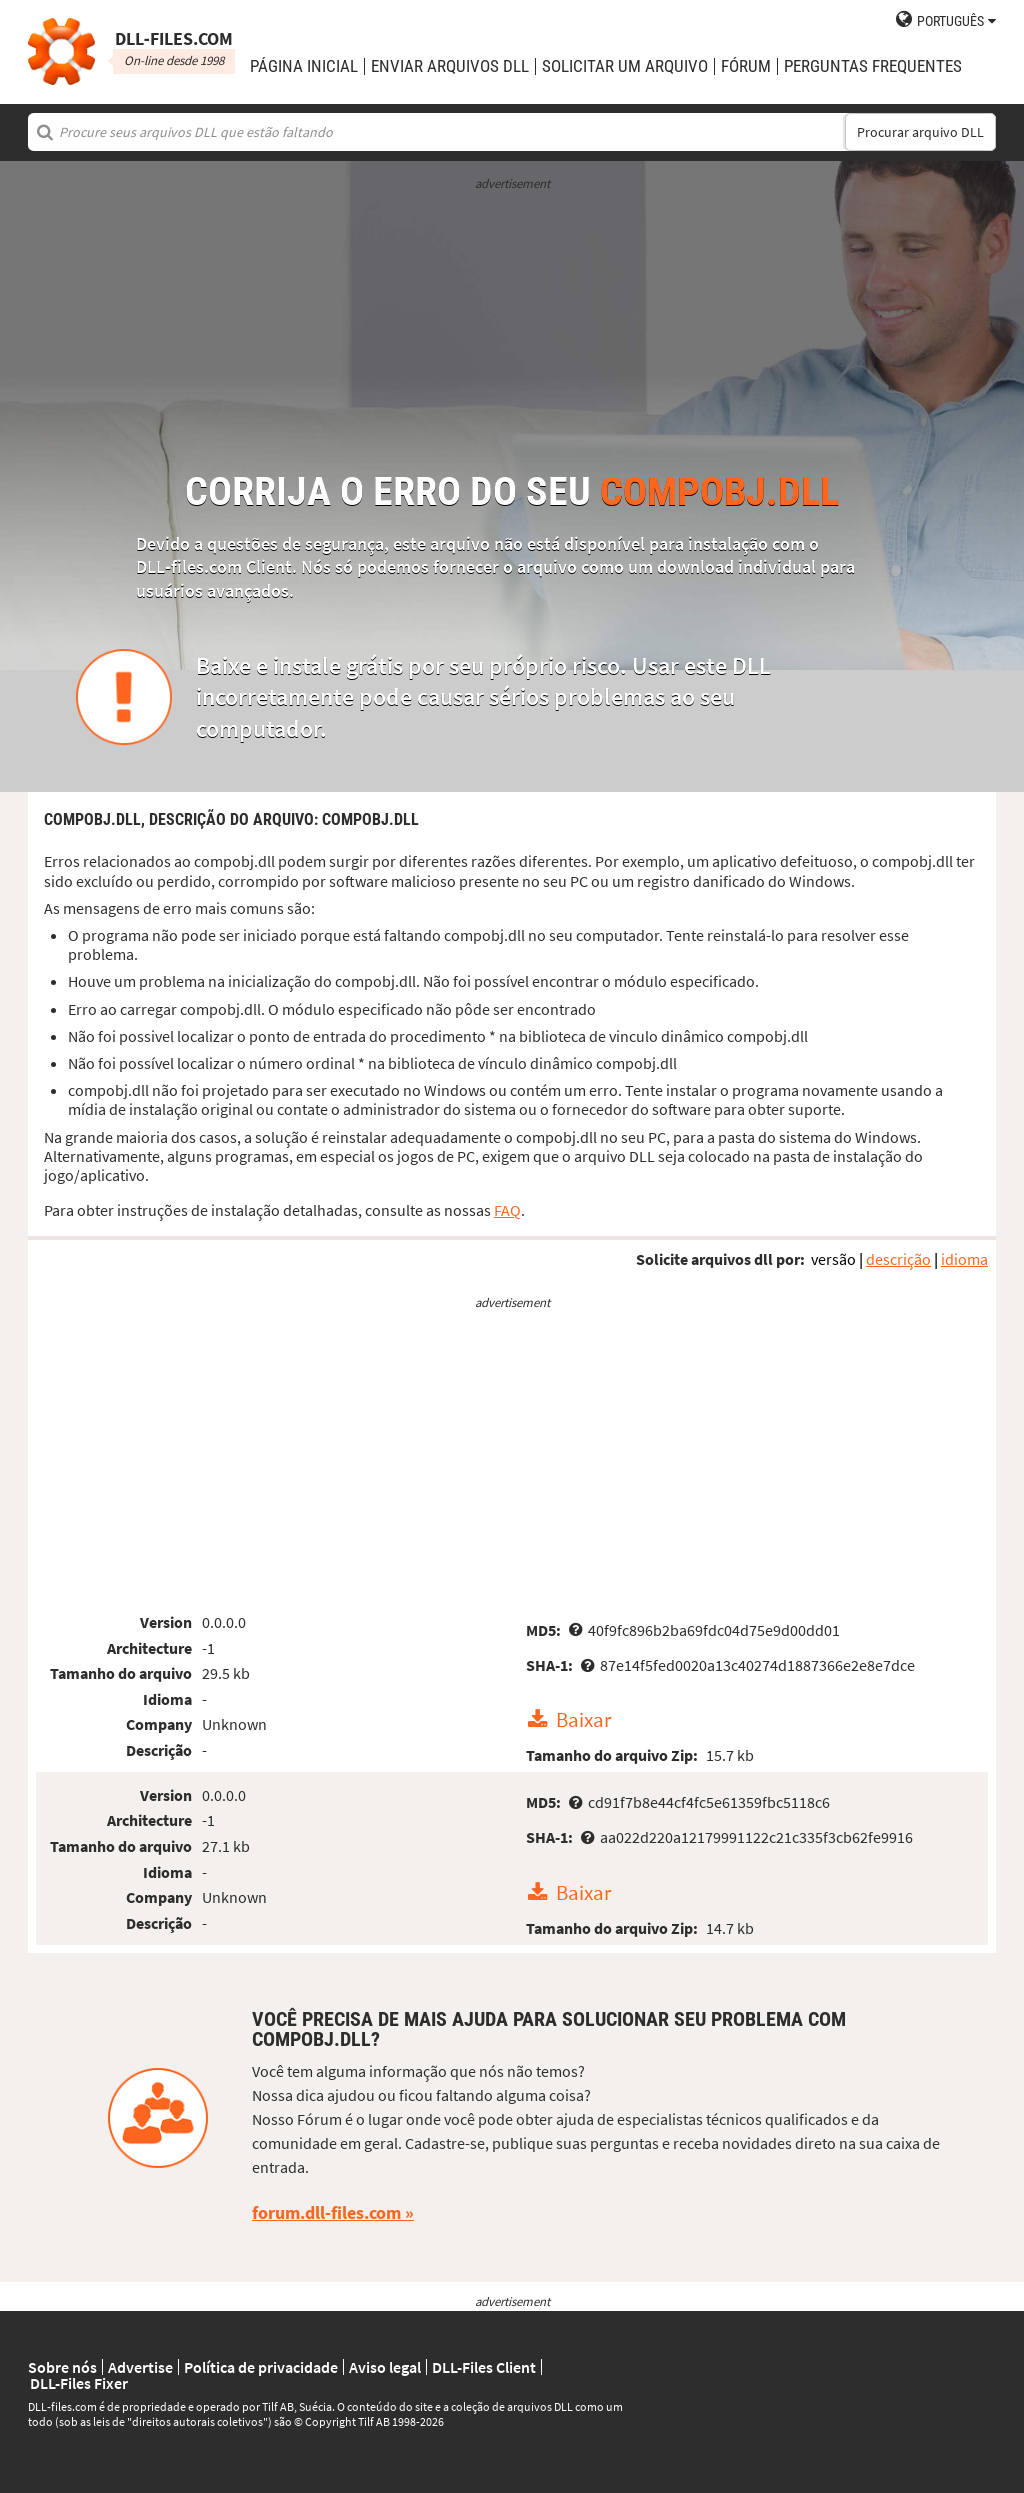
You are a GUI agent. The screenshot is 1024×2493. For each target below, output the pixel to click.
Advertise (140, 2367)
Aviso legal (385, 2367)
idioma (964, 1259)
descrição (898, 1259)
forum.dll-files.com (326, 2212)
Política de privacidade (261, 2367)
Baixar (583, 1720)
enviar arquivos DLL (450, 66)
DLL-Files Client (484, 2367)
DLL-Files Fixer (79, 2383)
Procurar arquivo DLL (920, 132)
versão (833, 1259)
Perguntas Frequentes (873, 66)
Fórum (746, 66)
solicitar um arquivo (625, 66)
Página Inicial (304, 66)
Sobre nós (62, 2367)
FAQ (507, 1210)
